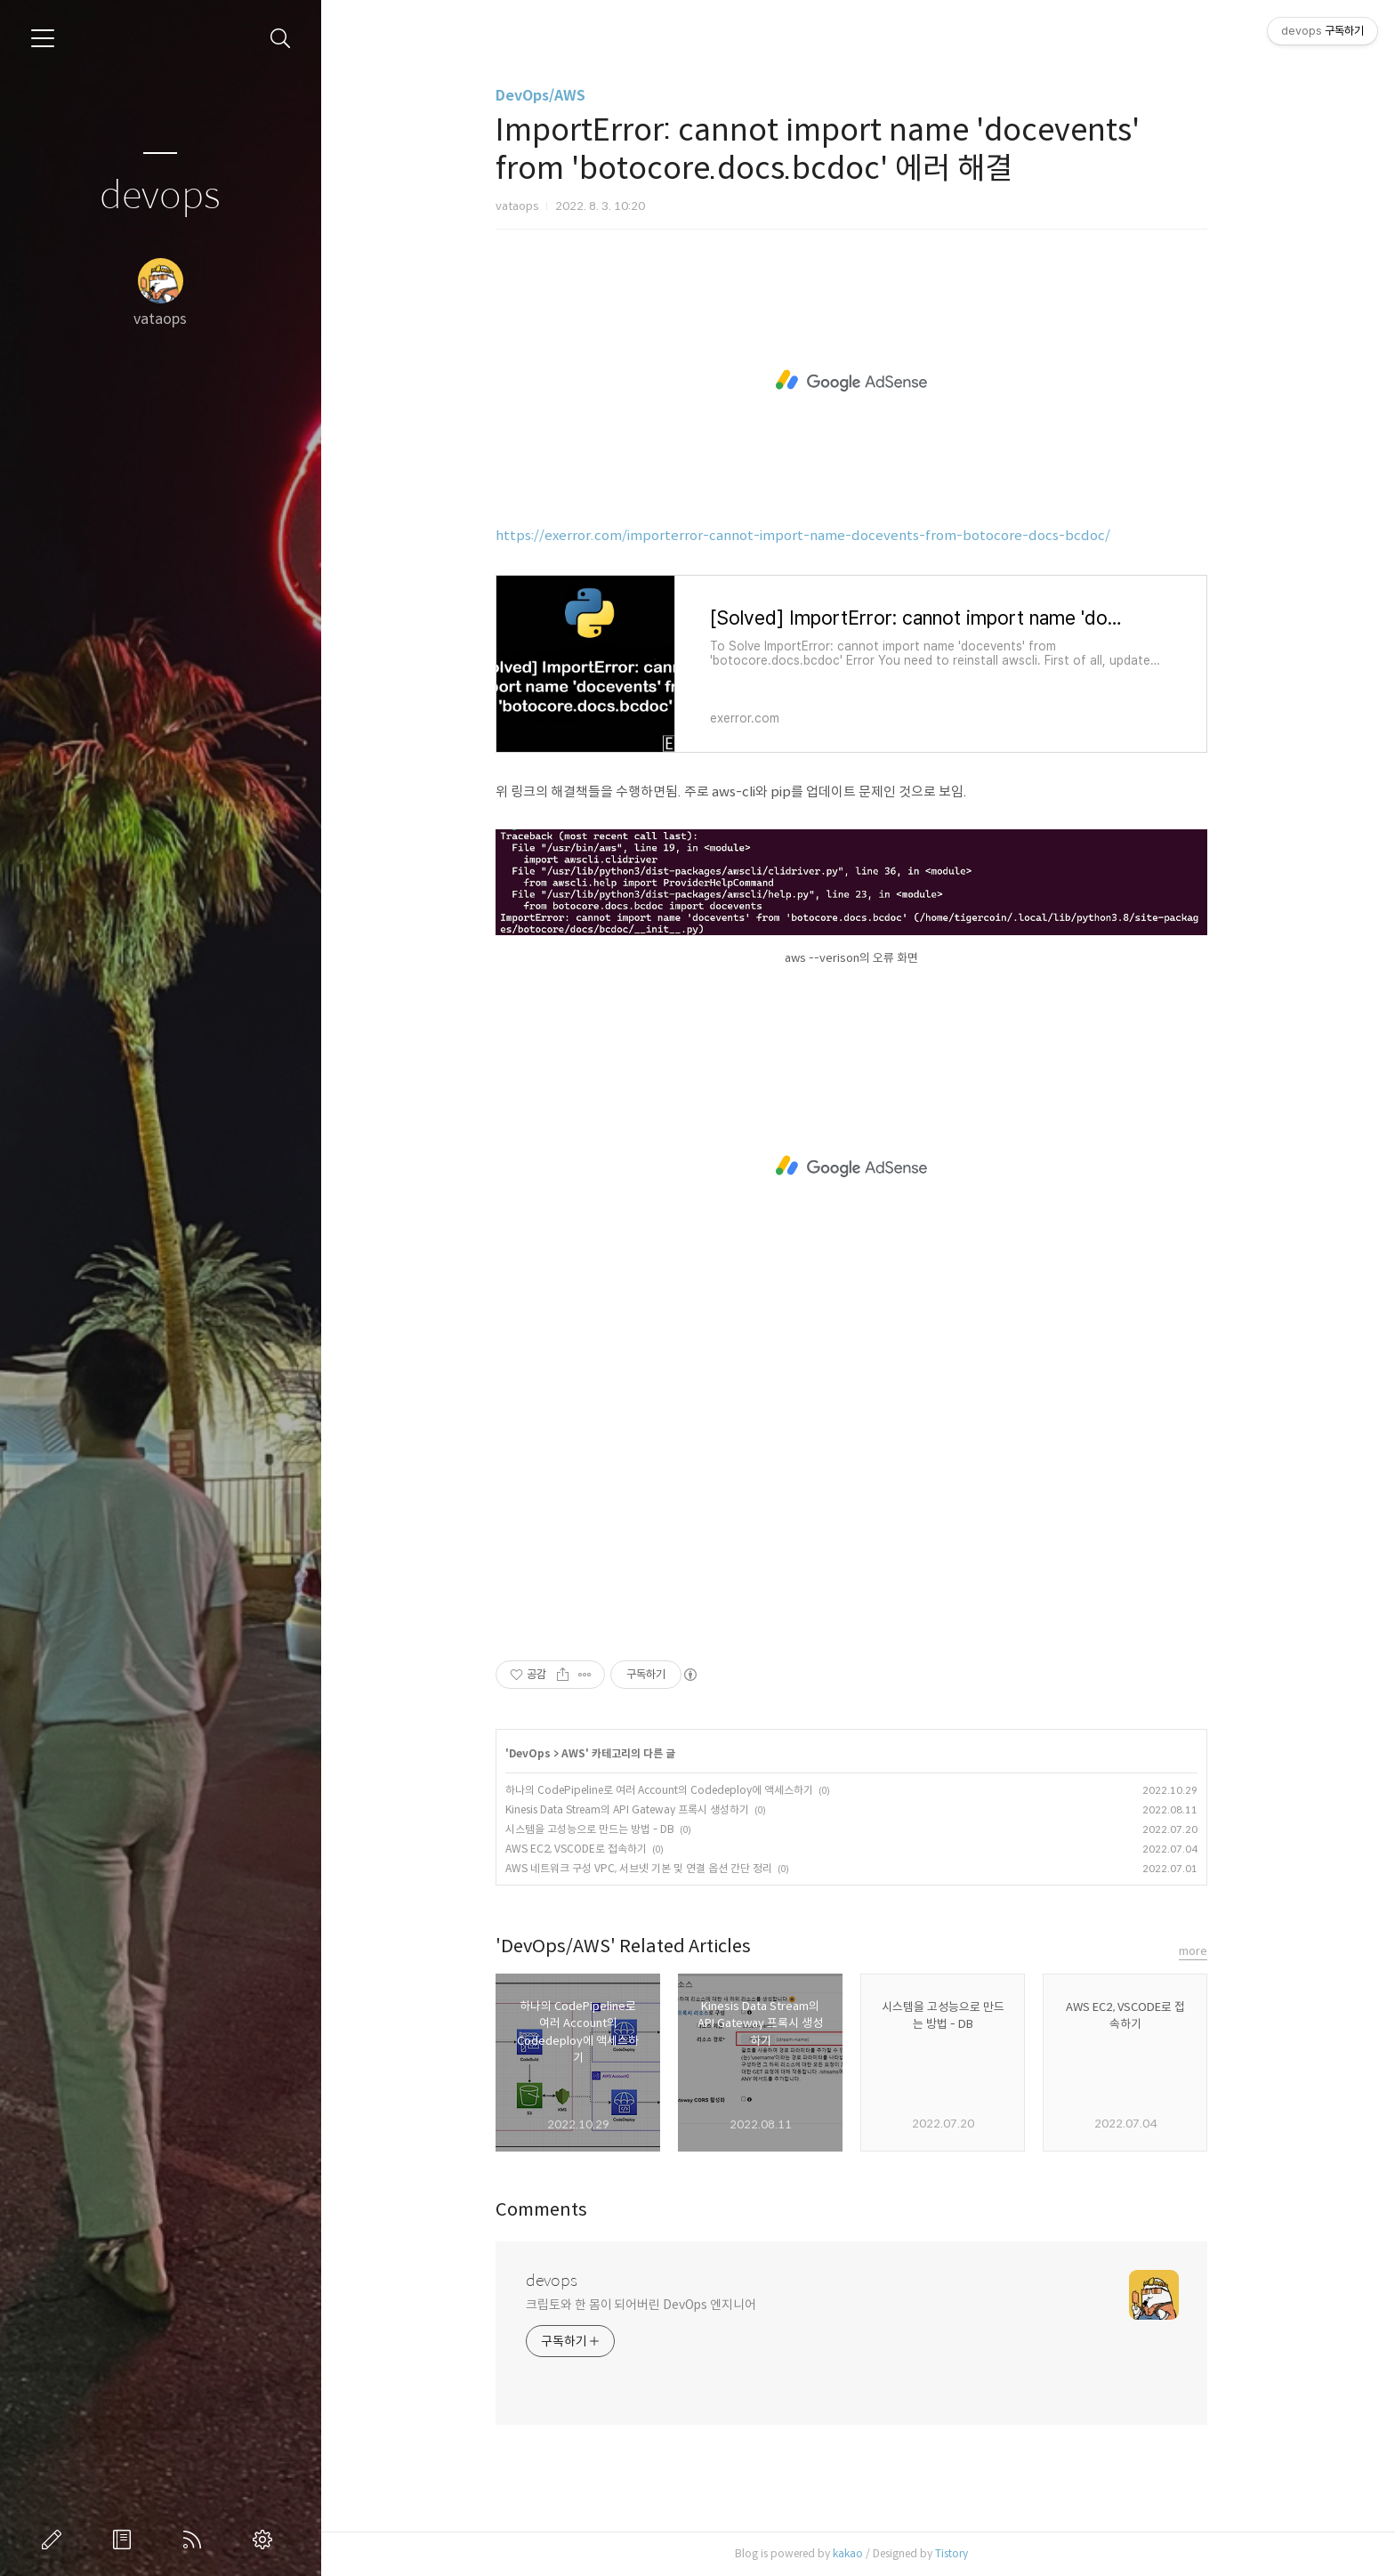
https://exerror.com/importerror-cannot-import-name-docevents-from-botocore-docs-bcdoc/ (809, 535)
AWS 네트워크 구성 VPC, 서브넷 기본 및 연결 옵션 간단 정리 (645, 1868)
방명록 (125, 2539)
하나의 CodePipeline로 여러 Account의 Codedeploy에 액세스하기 (665, 1790)
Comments (547, 2210)
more (1199, 1950)
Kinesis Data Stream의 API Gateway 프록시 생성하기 (633, 1809)
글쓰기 (55, 2539)
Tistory (957, 2553)
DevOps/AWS (547, 95)
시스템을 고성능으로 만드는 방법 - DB (596, 1829)
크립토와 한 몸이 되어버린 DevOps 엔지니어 (647, 2305)
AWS (580, 1753)
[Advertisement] (858, 380)
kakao (854, 2553)
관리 (266, 2539)
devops (160, 196)
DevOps (536, 1753)
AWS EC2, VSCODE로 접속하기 (582, 1848)
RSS (195, 2539)
